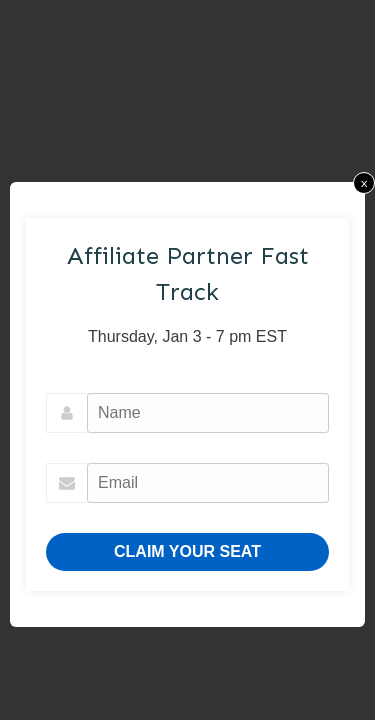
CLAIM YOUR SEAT (187, 551)
